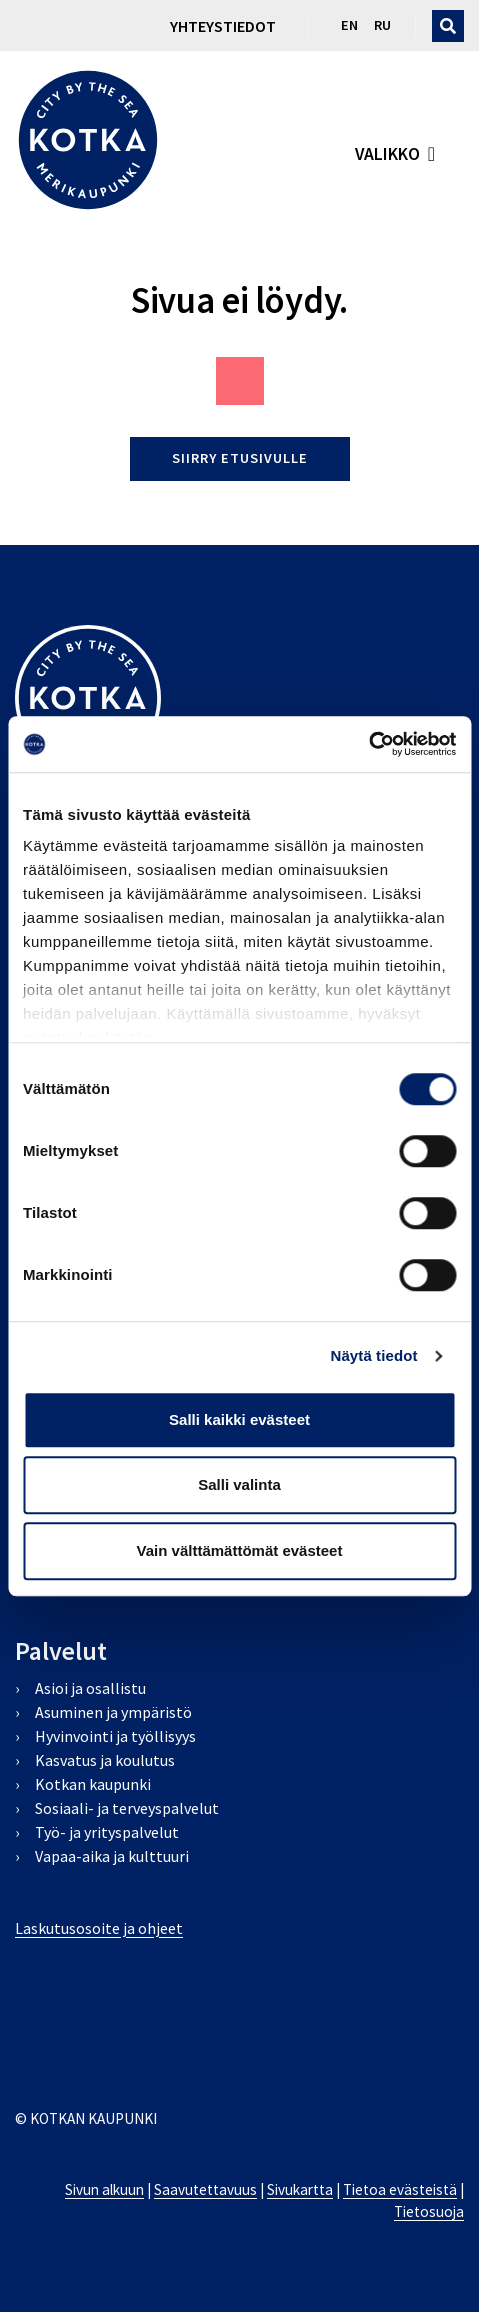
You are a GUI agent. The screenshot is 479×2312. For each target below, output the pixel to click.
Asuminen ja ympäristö (113, 1712)
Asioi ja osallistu (90, 1688)
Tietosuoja (429, 2211)
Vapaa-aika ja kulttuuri (112, 1856)
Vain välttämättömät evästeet (240, 1550)
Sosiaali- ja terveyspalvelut (127, 1808)
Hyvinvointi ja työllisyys (115, 1736)
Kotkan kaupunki (93, 1784)
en (349, 25)
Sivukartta (300, 2189)
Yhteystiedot (223, 26)
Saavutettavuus (205, 2189)
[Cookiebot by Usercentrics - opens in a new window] (368, 744)
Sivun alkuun (104, 2189)
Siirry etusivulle (240, 458)
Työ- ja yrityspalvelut (107, 1832)
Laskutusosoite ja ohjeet (99, 1928)
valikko (387, 154)
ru (382, 25)
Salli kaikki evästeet (239, 1419)
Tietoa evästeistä (400, 2189)
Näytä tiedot (374, 1355)
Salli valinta (239, 1484)
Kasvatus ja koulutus (105, 1760)
